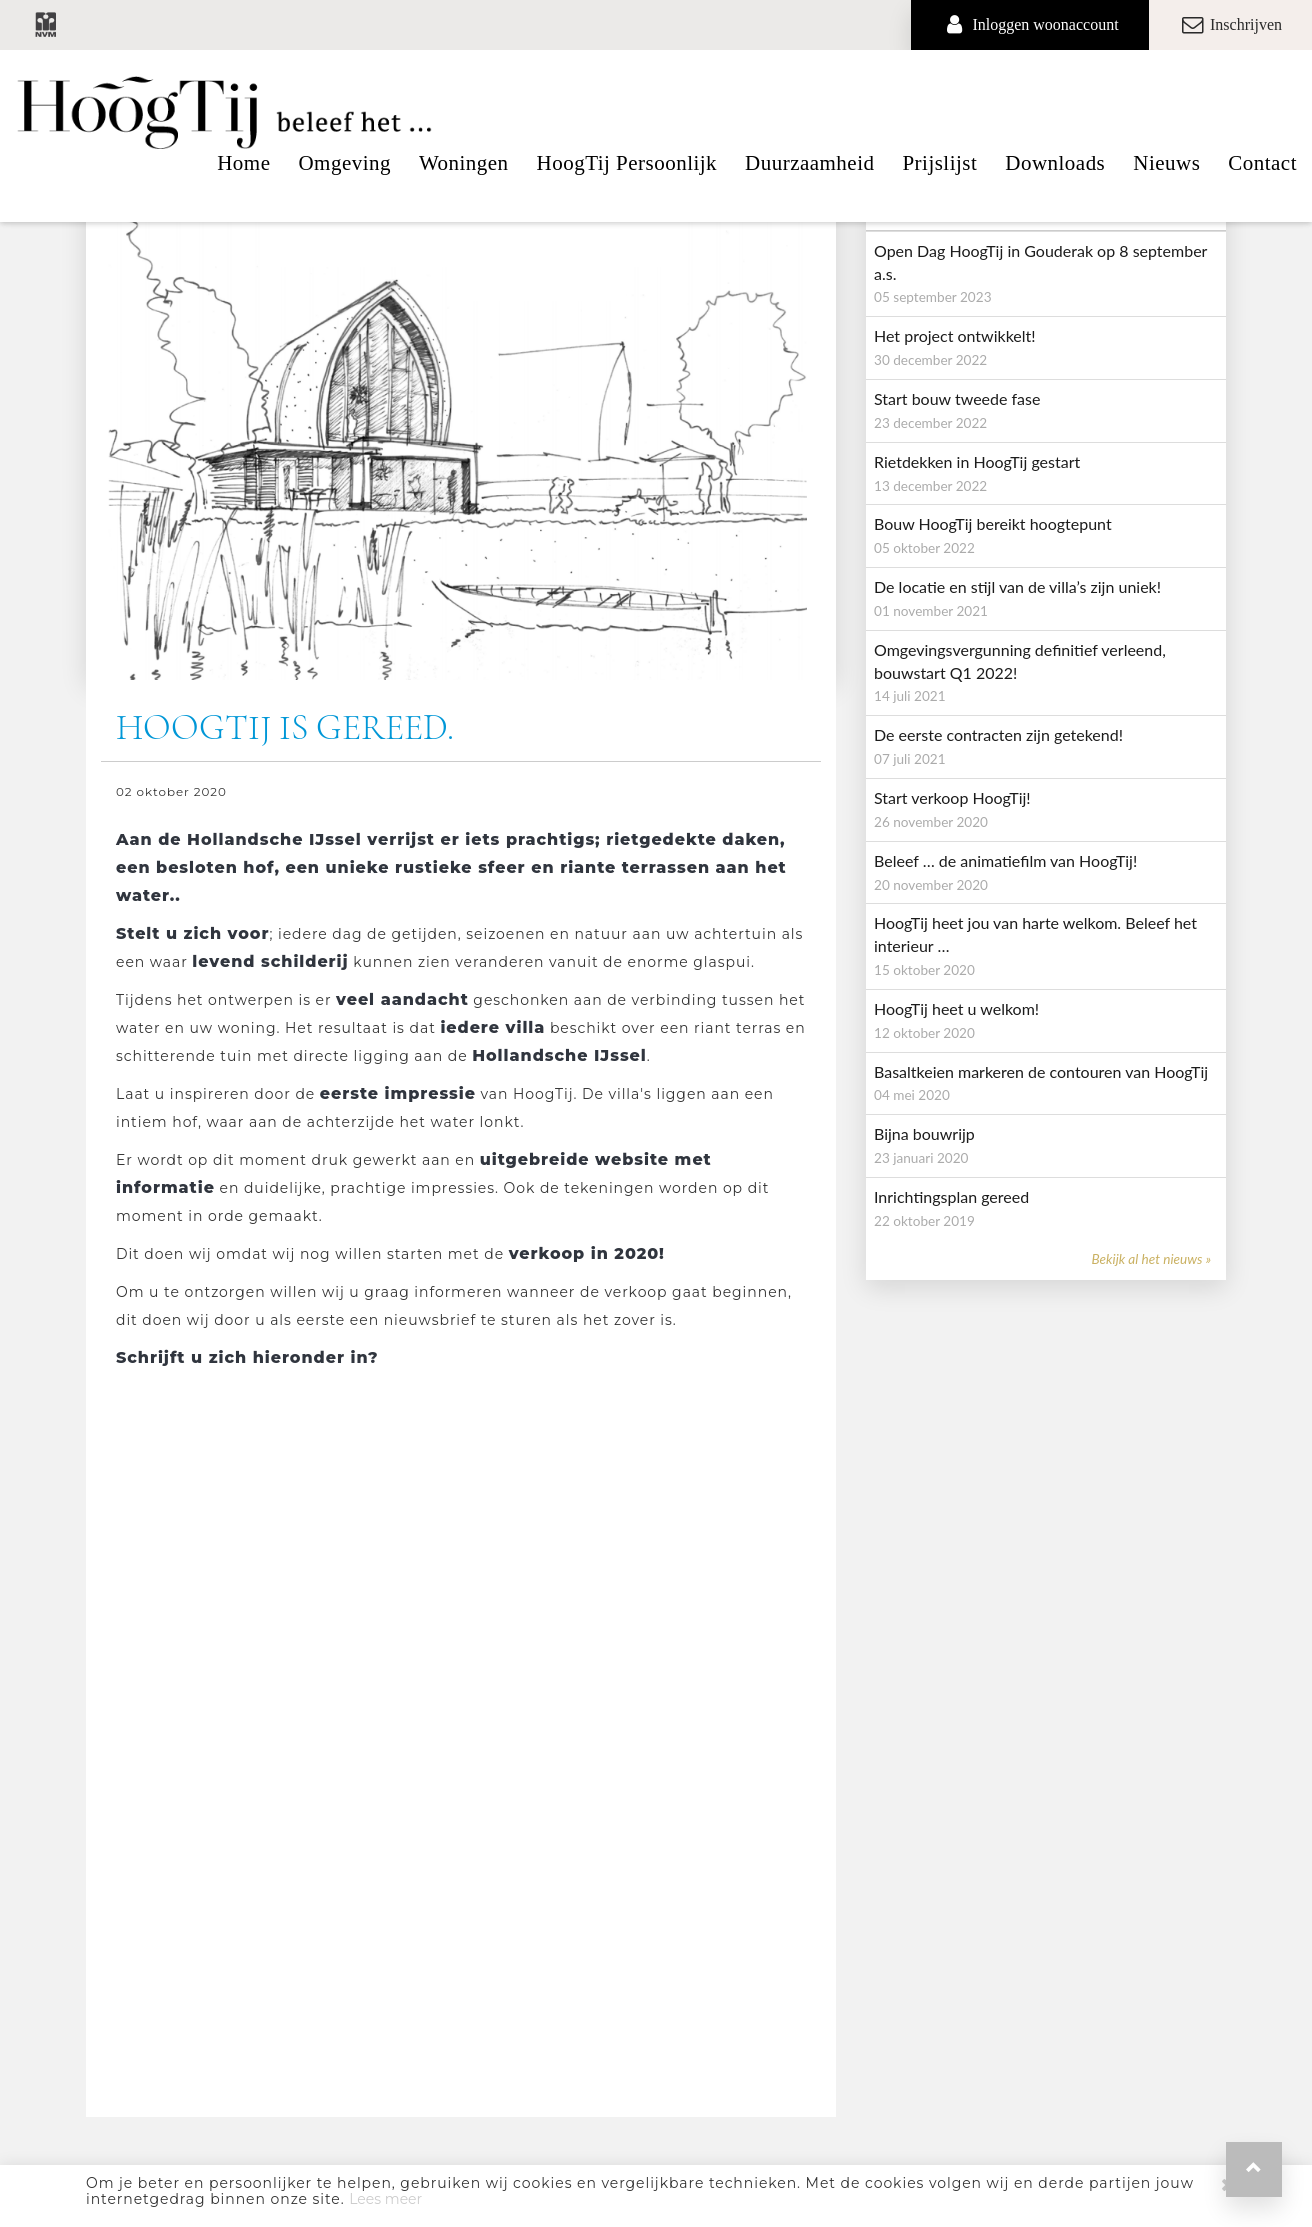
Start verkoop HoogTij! (952, 797)
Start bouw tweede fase (957, 398)
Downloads (1055, 163)
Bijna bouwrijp (924, 1133)
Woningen (464, 163)
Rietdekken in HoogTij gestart (977, 461)
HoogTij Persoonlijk (627, 163)
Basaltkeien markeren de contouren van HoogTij (1041, 1071)
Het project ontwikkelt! (955, 335)
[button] (1254, 2169)
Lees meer (385, 2199)
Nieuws (1166, 163)
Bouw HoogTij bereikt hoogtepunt (993, 523)
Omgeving (344, 163)
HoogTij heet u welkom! (956, 1008)
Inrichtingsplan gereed (951, 1196)
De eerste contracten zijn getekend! (998, 734)
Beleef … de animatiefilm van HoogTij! (1005, 860)
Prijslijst (939, 163)
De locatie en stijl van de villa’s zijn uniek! (1017, 586)
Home (243, 163)
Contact (1262, 163)
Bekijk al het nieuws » (1151, 1259)
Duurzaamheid (809, 163)
